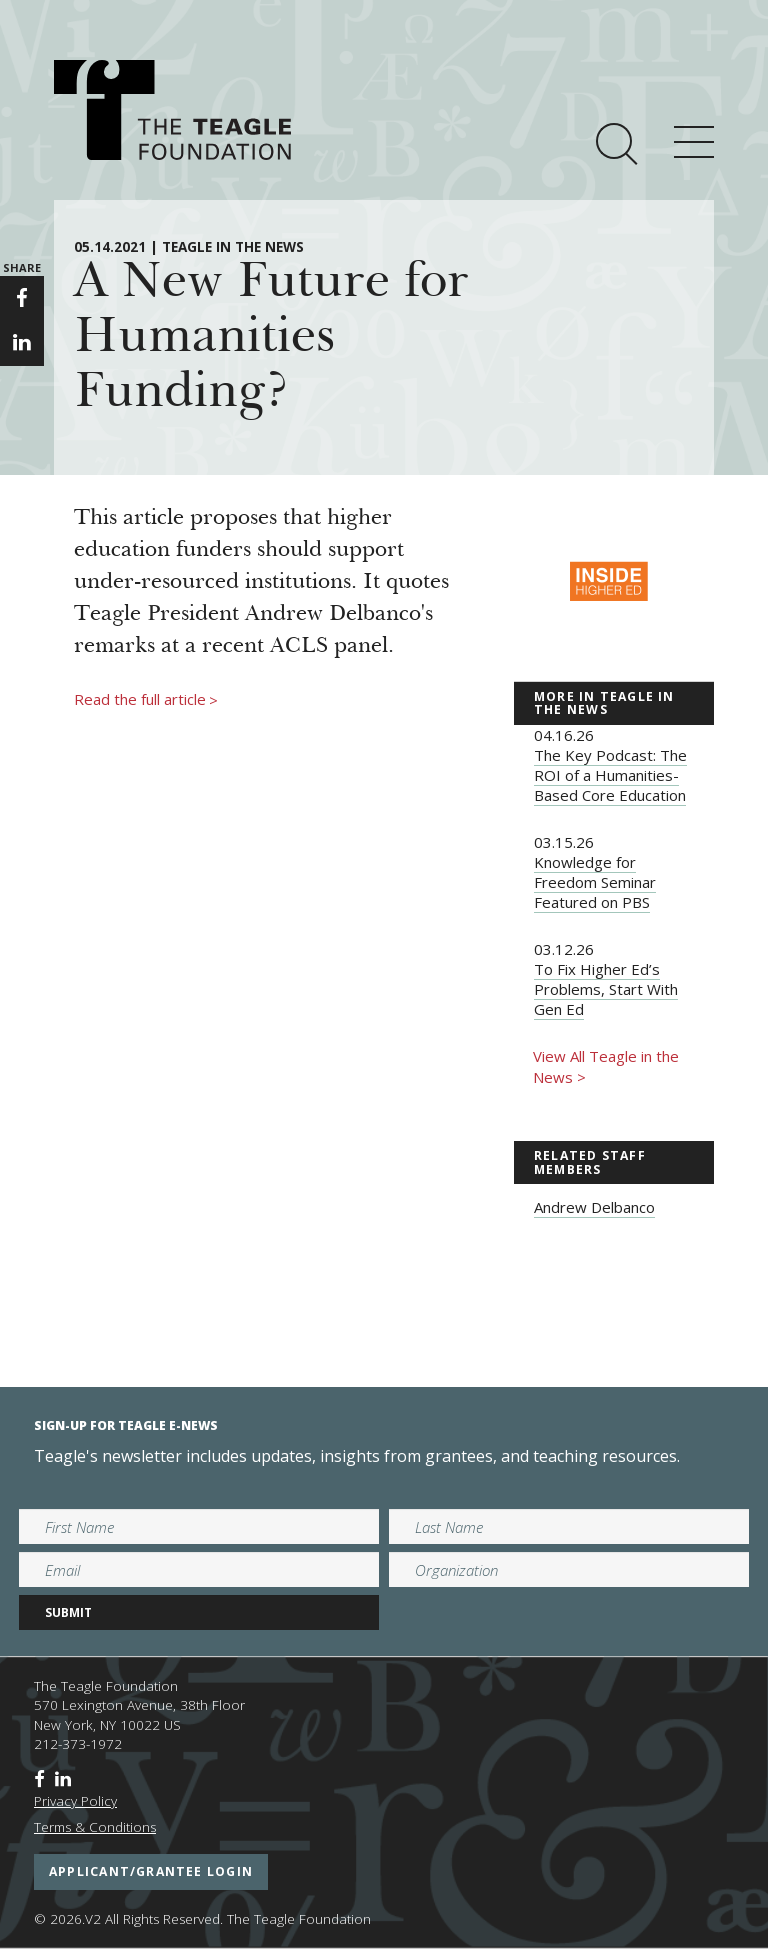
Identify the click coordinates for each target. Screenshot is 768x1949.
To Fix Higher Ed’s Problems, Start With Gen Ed (606, 989)
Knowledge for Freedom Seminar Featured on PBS (595, 882)
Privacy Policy (75, 1801)
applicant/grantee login (151, 1871)
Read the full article (146, 700)
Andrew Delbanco (594, 1207)
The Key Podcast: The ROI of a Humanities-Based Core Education (610, 775)
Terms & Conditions (95, 1827)
